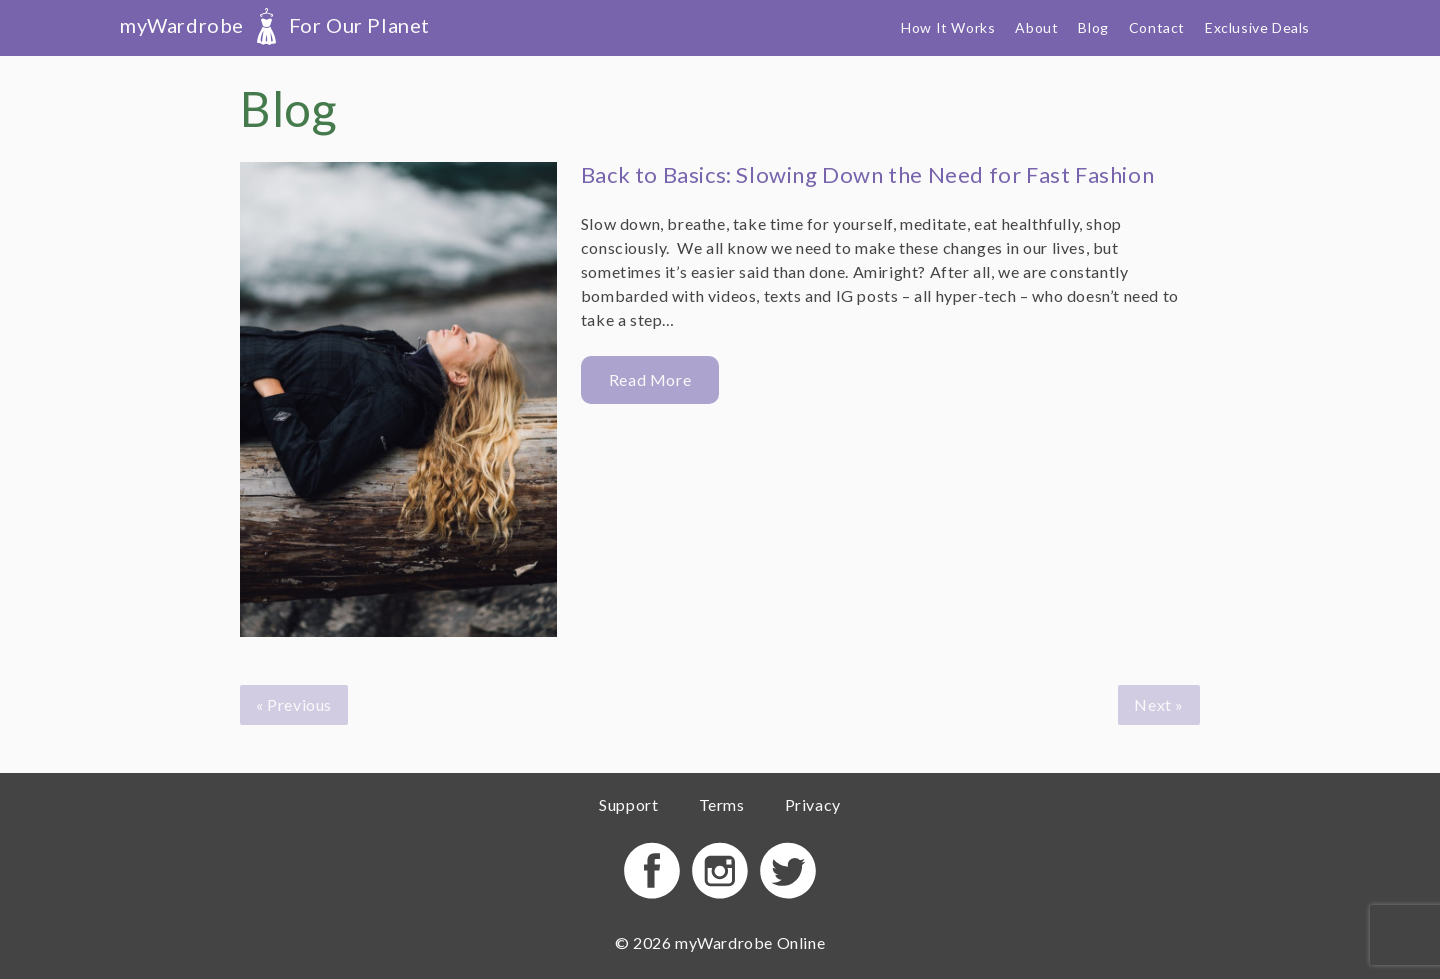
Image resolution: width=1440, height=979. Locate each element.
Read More (650, 379)
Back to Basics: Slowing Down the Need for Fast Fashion (867, 174)
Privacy (813, 804)
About (1036, 27)
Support (628, 804)
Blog (1093, 27)
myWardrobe (275, 25)
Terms (722, 804)
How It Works (948, 27)
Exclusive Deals (1257, 27)
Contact (1157, 27)
